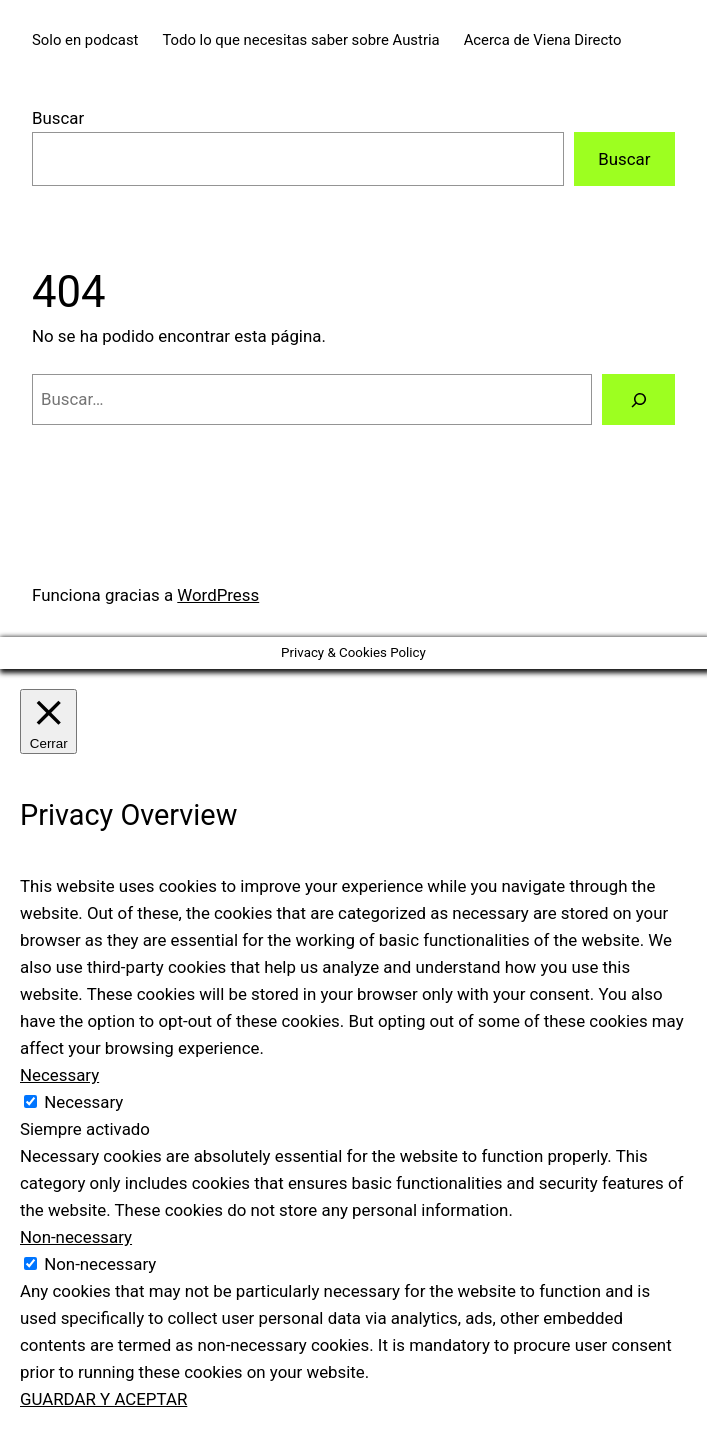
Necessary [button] (59, 1075)
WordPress (218, 595)
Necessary (83, 1102)
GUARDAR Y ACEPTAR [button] (103, 1399)
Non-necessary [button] (76, 1237)
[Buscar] (638, 399)
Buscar (58, 118)
